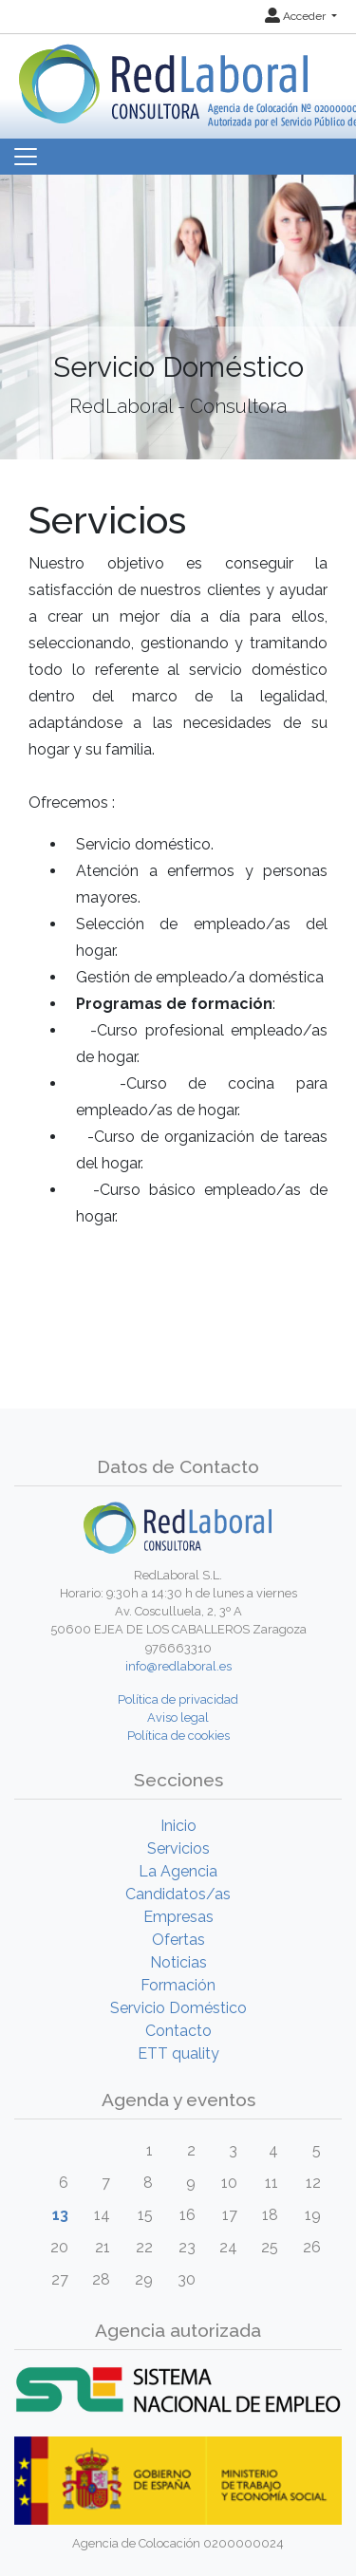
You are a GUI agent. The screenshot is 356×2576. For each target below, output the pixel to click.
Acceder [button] (296, 16)
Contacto (178, 2031)
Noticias (178, 1962)
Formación (178, 1985)
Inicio (178, 1826)
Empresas (178, 1917)
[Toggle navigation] (25, 157)
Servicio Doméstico (178, 2008)
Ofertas (178, 1940)
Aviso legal (178, 1717)
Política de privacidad (178, 1699)
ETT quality (178, 2053)
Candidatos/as (178, 1894)
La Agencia (178, 1871)
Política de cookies (178, 1735)
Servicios (178, 1848)
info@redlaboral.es (178, 1666)
